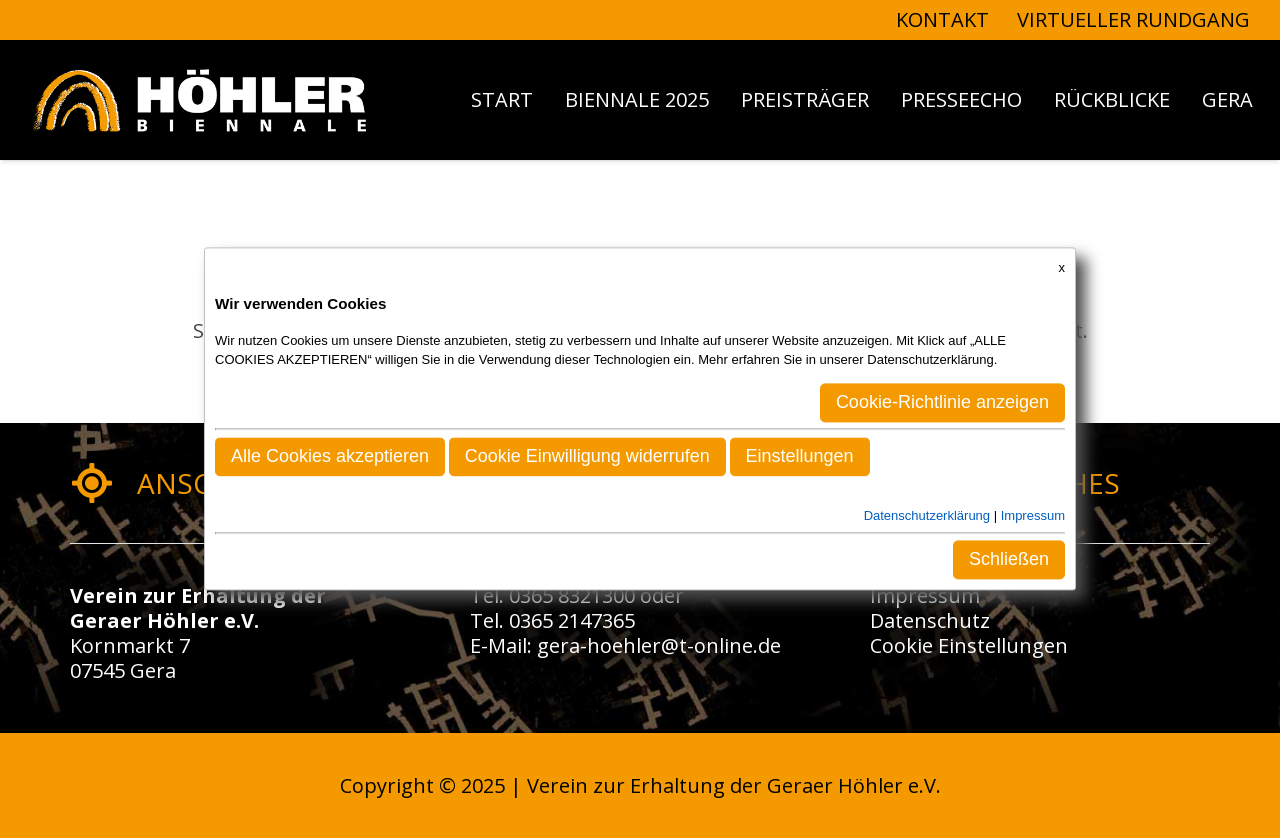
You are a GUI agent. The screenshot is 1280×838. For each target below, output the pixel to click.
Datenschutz (930, 620)
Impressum (925, 595)
